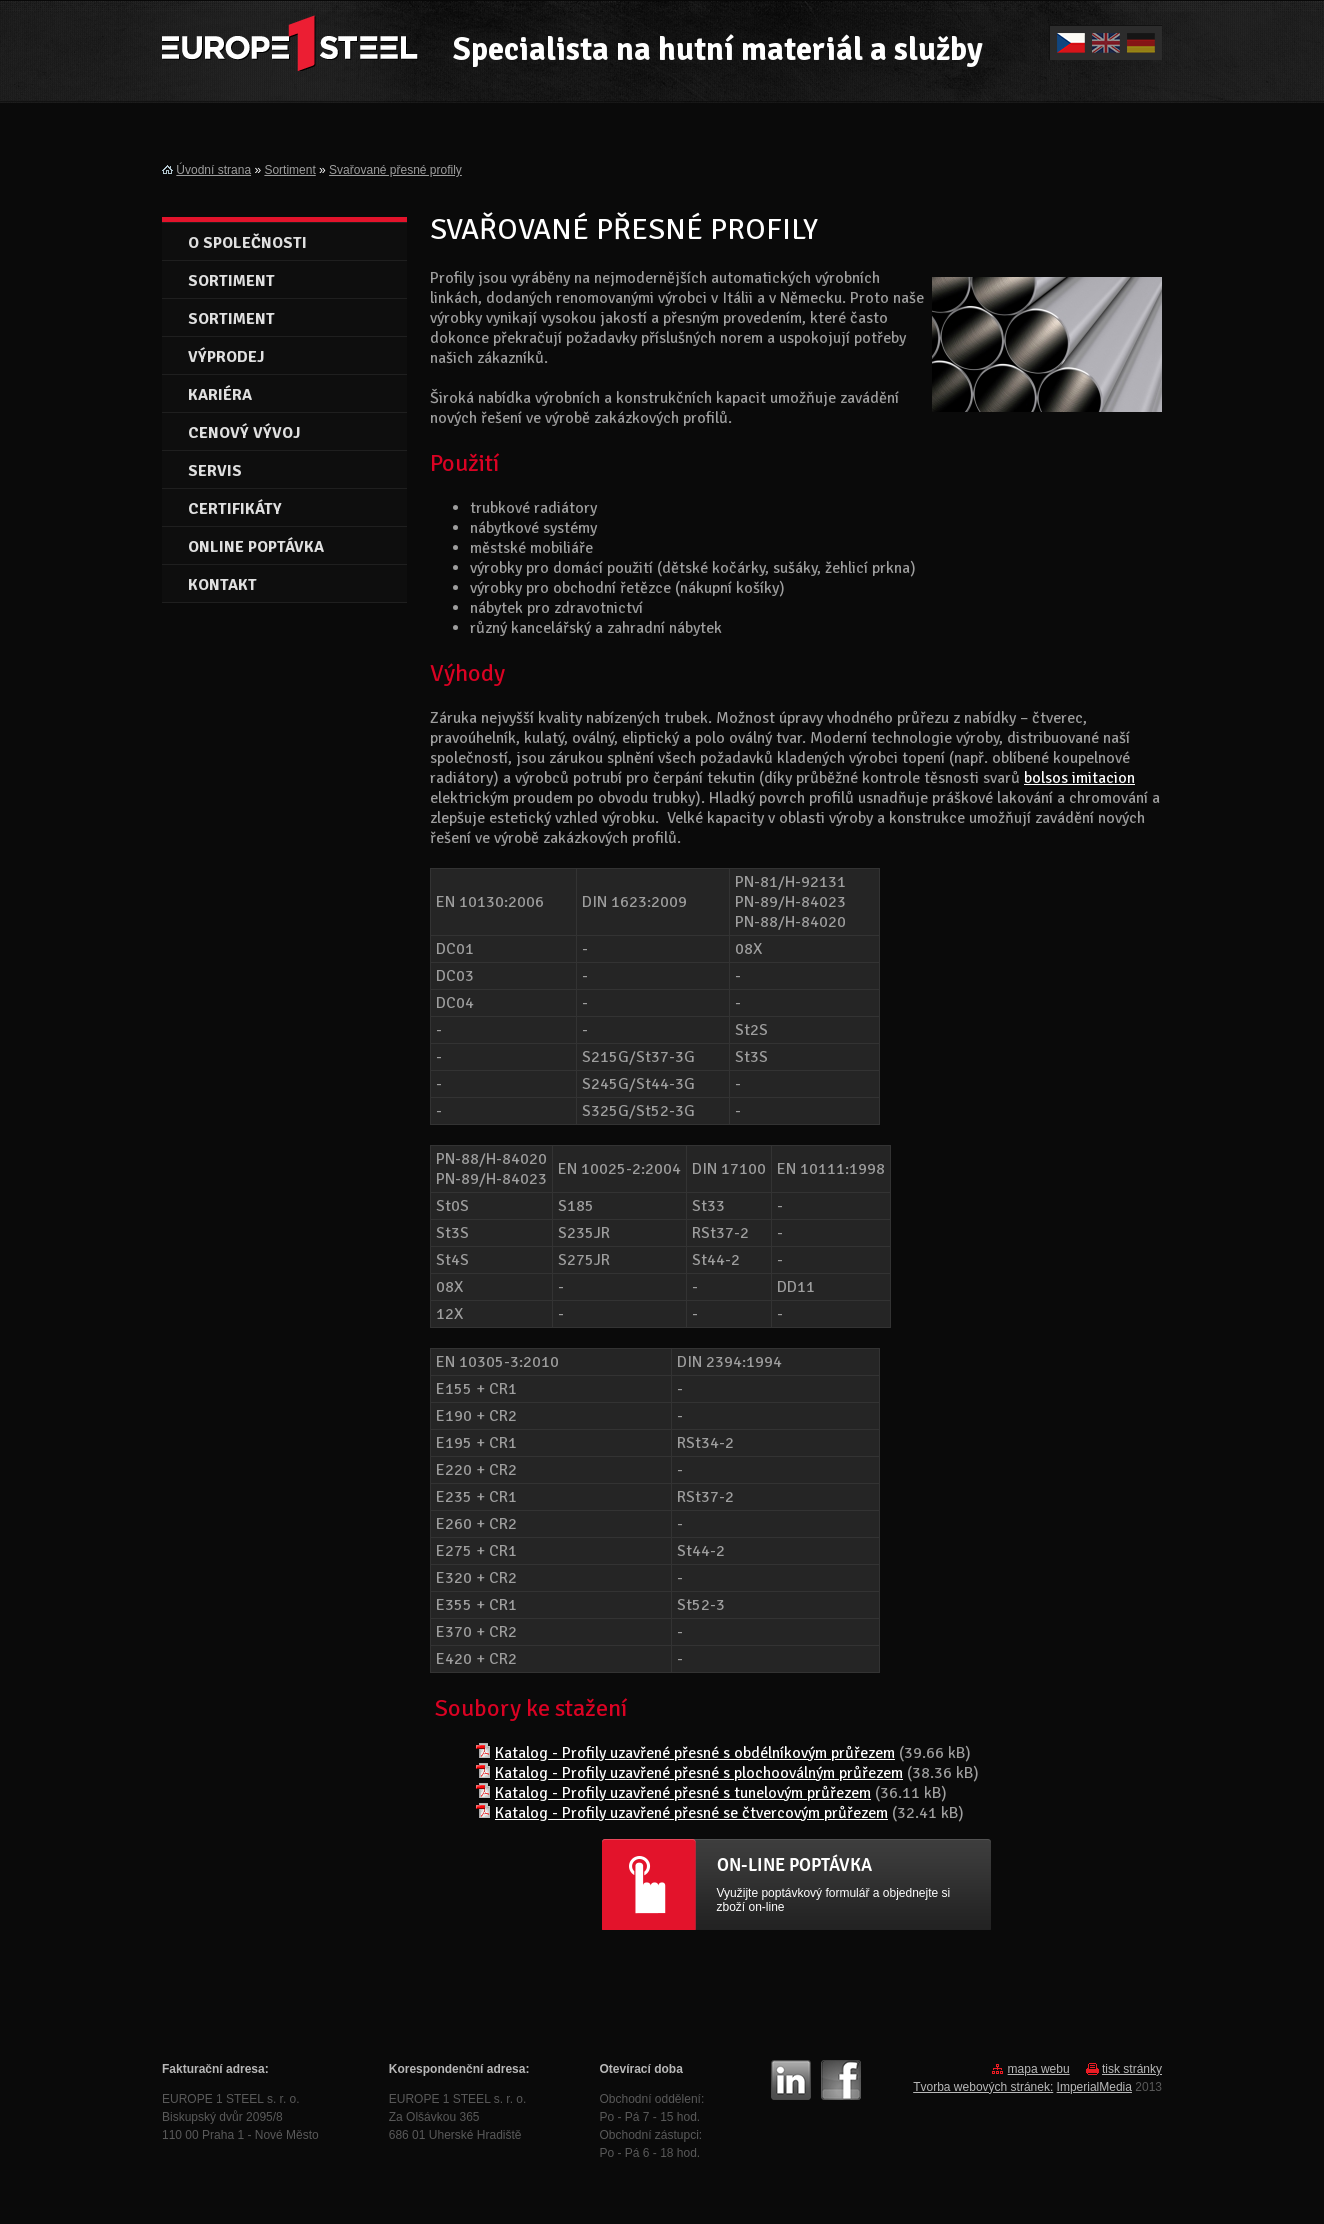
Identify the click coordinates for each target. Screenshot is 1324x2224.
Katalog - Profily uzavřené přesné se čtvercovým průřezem (691, 1813)
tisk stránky (1132, 2069)
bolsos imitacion (1079, 778)
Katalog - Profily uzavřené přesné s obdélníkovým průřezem (695, 1753)
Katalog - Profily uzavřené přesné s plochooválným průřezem (699, 1773)
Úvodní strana (213, 170)
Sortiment (289, 170)
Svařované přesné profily (395, 170)
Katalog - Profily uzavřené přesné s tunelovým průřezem (683, 1793)
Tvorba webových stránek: (983, 2087)
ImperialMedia (1094, 2087)
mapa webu (1039, 2069)
